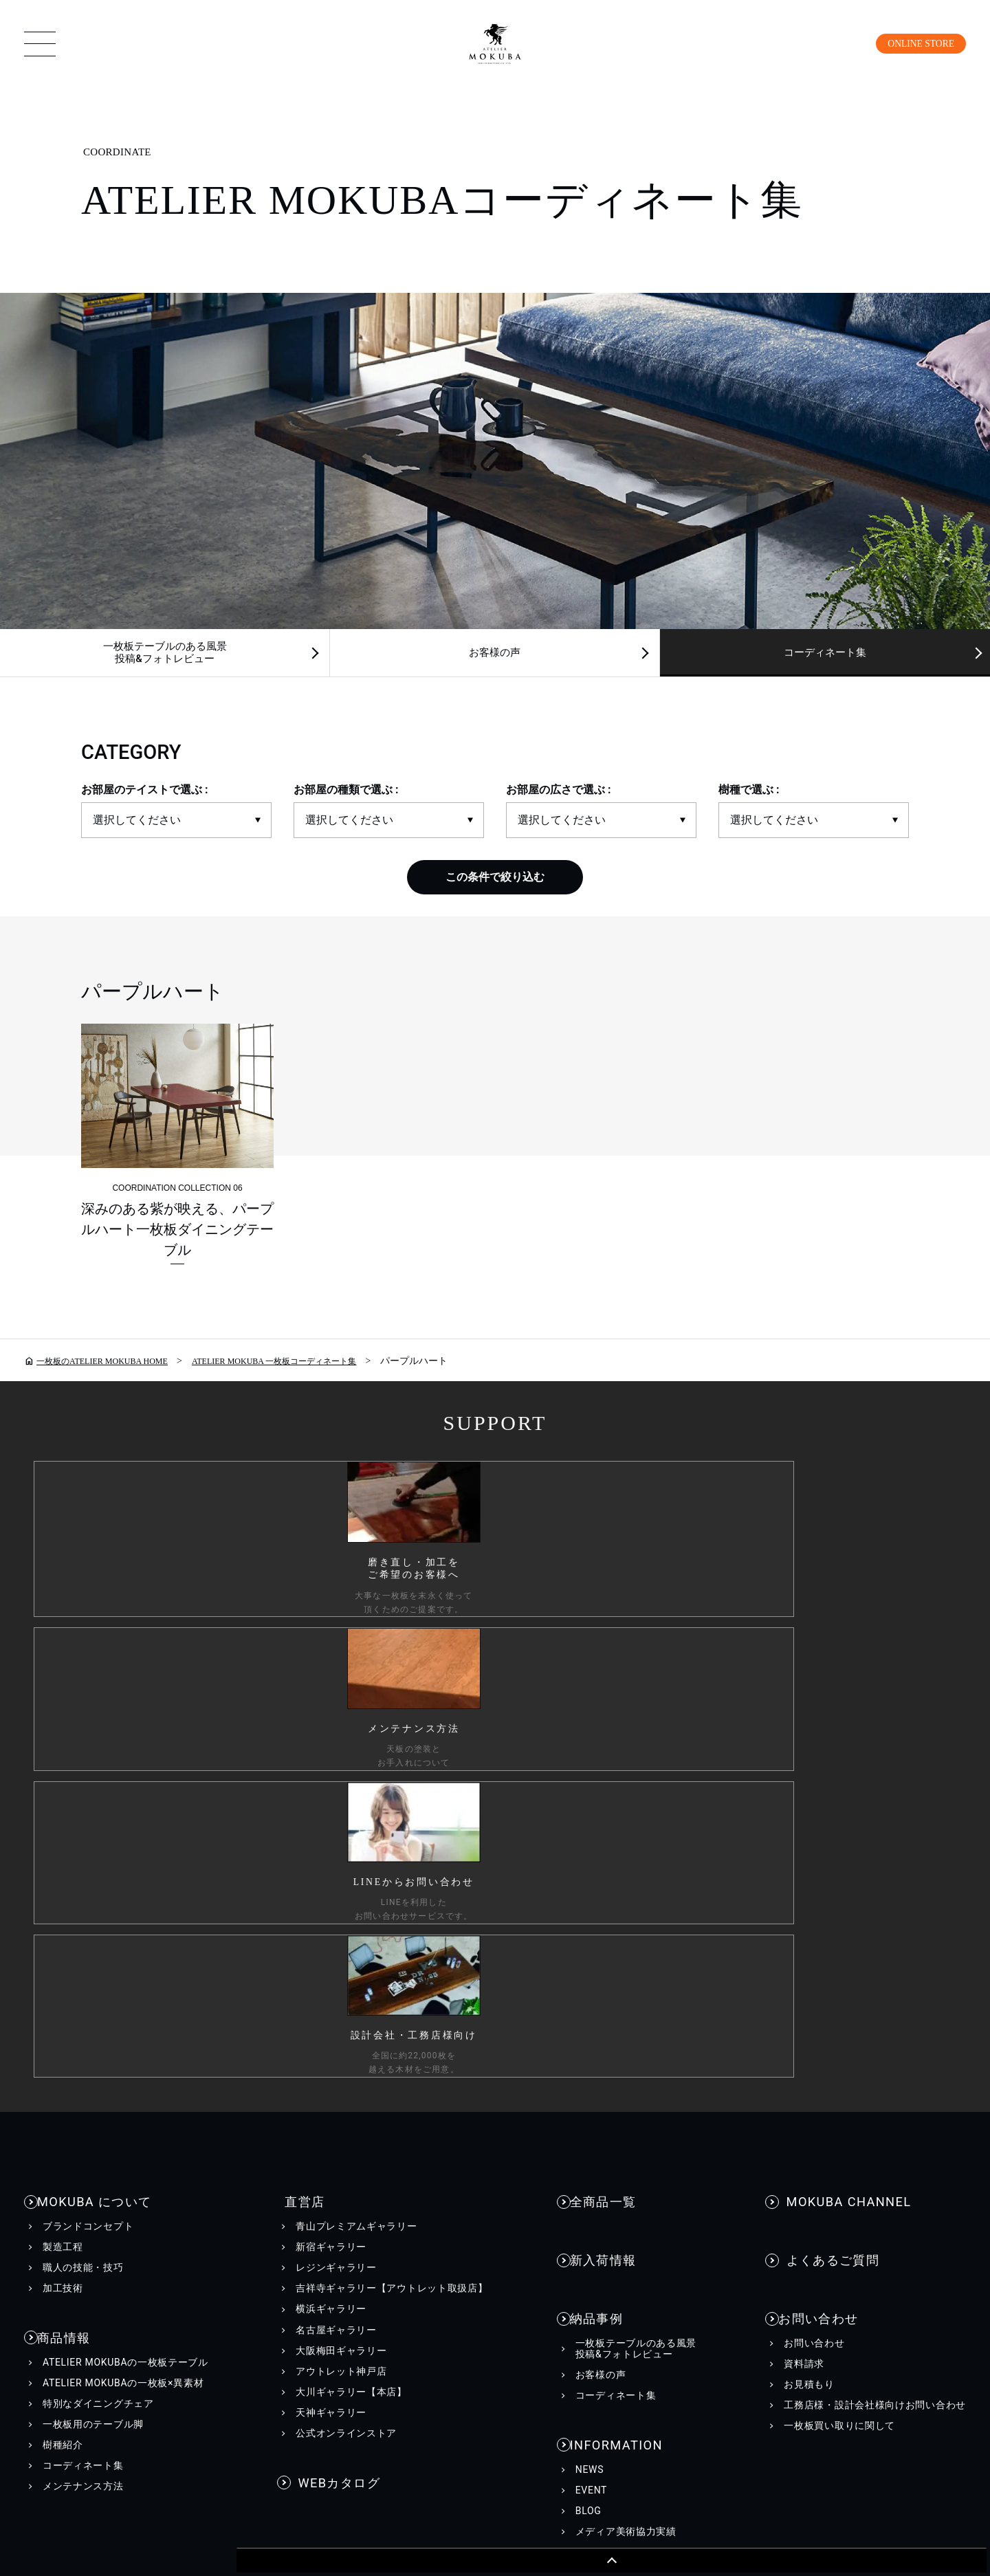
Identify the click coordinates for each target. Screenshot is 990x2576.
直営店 (295, 1742)
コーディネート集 (83, 2003)
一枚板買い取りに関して (839, 1935)
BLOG (588, 2015)
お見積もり (809, 1894)
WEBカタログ (334, 2017)
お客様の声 (495, 655)
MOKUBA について (95, 1742)
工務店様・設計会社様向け (797, 2278)
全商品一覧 (607, 1742)
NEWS (589, 1974)
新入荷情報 (607, 1784)
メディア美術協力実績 (625, 2036)
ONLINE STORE (913, 43)
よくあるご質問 (827, 1784)
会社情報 (569, 2278)
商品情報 (69, 1873)
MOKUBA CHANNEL (841, 1742)
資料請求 (804, 1874)
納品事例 (602, 1826)
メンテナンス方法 (83, 2023)
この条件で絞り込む (495, 881)
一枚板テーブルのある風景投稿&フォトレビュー (165, 655)
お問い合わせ (821, 1826)
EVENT (591, 1995)
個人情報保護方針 (165, 2278)
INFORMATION (619, 1947)
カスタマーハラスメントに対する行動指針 (381, 2278)
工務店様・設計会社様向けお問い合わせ (875, 1915)
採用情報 (656, 2278)
